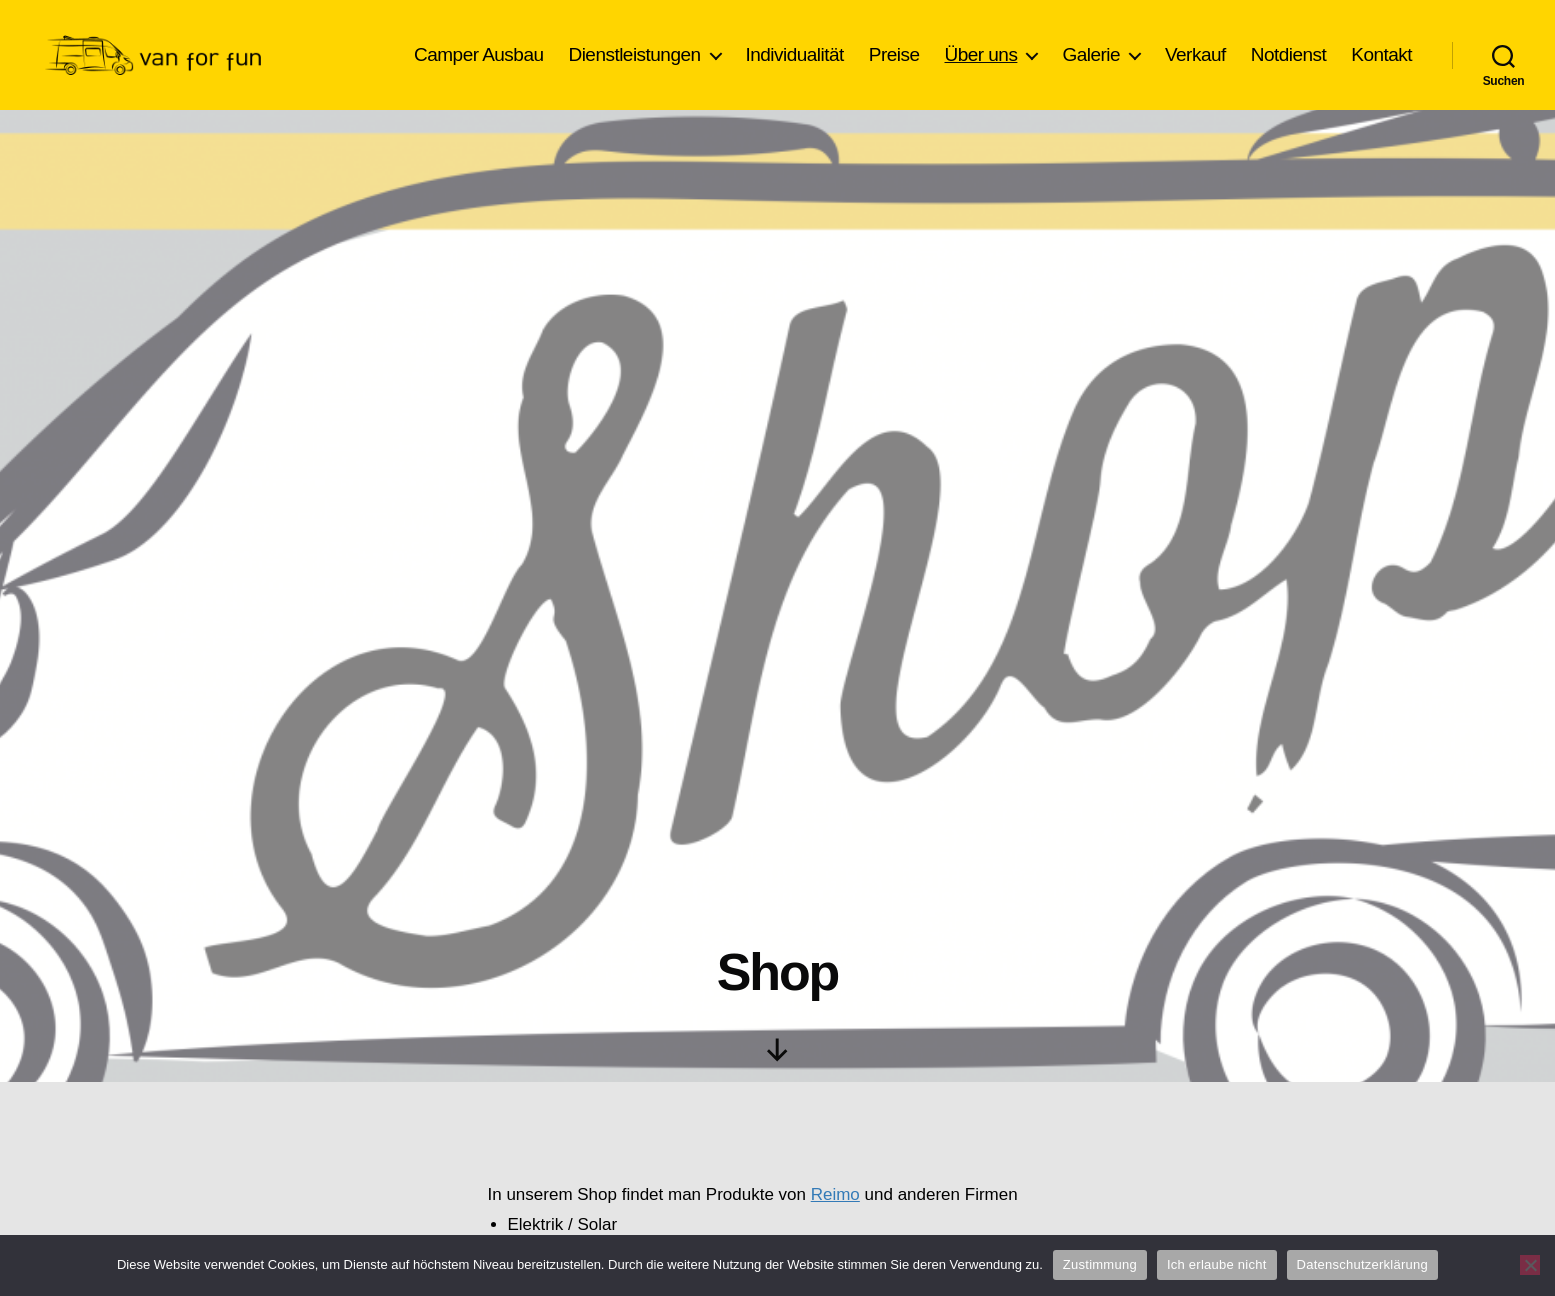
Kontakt (1381, 54)
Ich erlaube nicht (1217, 1264)
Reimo (835, 1194)
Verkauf (1195, 54)
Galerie (1091, 54)
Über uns (981, 54)
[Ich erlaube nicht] (1530, 1265)
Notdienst (1289, 54)
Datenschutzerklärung (1362, 1264)
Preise (894, 54)
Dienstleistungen (634, 54)
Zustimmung (1100, 1264)
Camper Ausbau (478, 54)
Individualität (795, 54)
